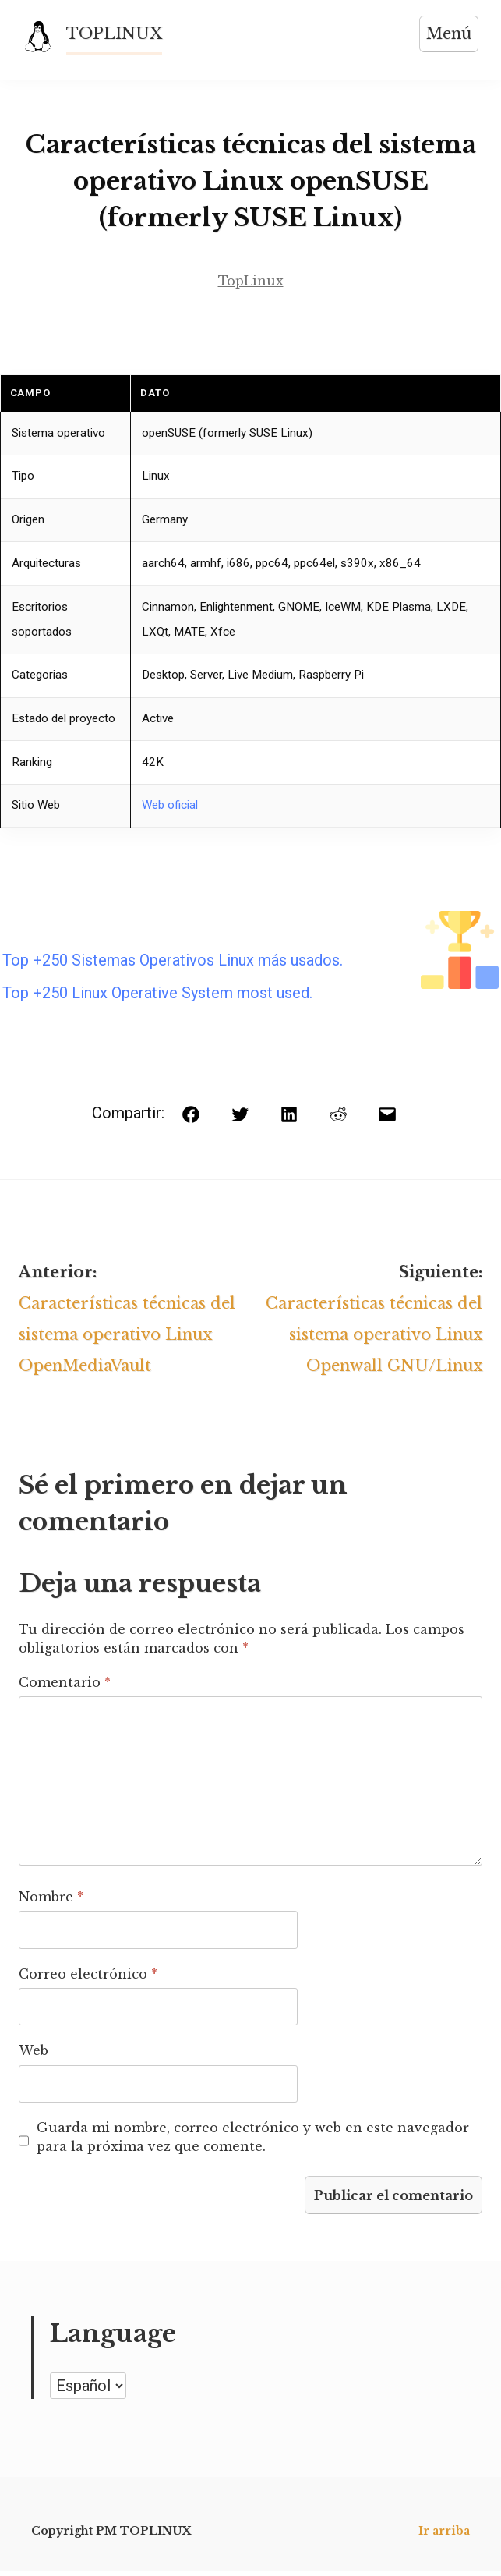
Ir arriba (444, 2536)
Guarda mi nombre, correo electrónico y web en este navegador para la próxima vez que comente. (253, 2141)
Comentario (65, 1687)
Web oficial (170, 806)
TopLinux (251, 282)
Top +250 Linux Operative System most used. (157, 994)
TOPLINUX (115, 33)
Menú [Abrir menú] (448, 33)
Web (33, 2055)
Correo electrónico (88, 1978)
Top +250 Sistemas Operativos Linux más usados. (172, 961)
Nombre (51, 1901)
